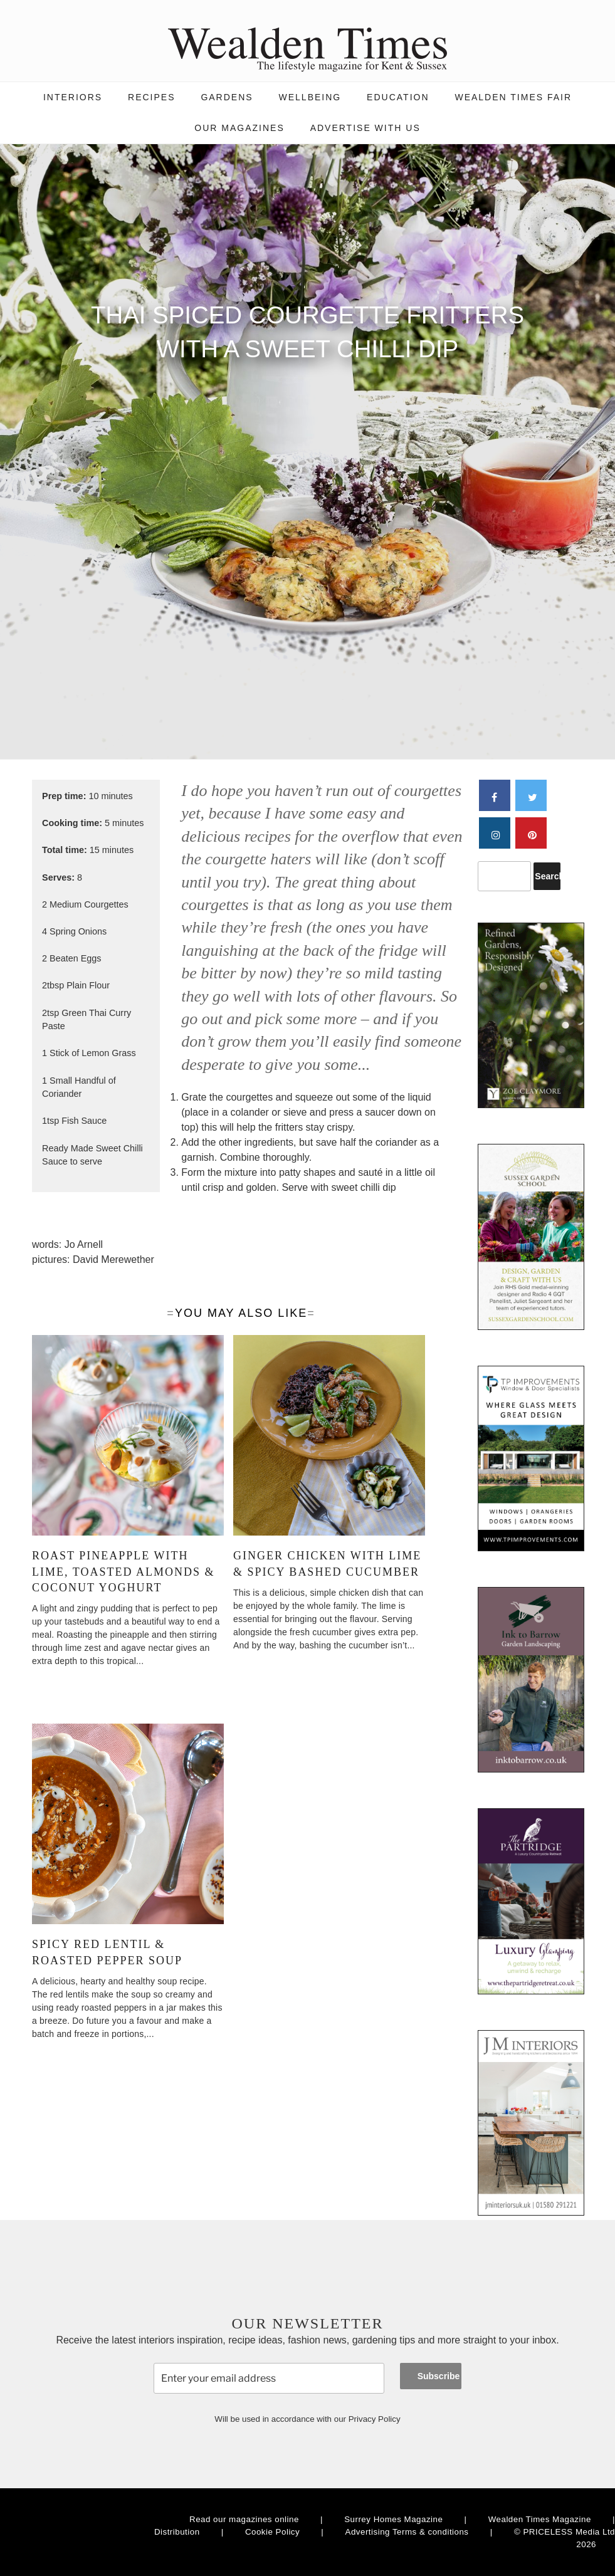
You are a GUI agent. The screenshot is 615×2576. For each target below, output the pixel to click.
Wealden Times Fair (513, 97)
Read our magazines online (244, 2519)
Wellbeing (310, 97)
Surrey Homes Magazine (393, 2519)
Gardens (227, 97)
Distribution (177, 2532)
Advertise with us (365, 128)
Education (398, 97)
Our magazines (239, 128)
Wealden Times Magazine (539, 2519)
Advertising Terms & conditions (407, 2532)
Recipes (151, 97)
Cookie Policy (272, 2532)
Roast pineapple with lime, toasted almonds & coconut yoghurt (123, 1571)
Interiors (72, 97)
